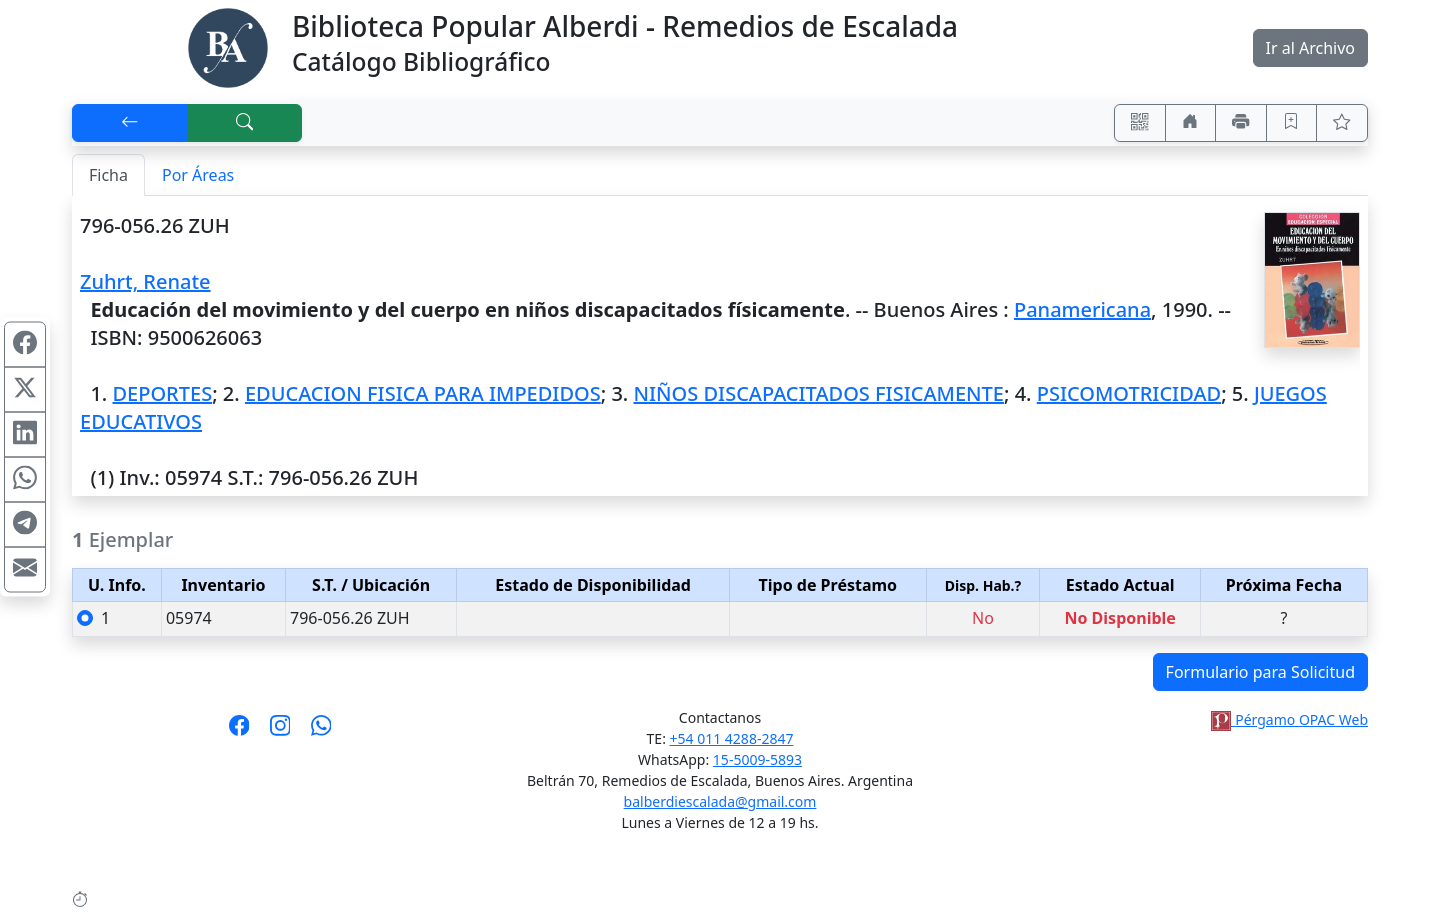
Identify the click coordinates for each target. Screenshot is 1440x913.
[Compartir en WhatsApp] (25, 479)
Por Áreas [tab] (198, 175)
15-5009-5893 (757, 759)
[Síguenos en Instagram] (280, 732)
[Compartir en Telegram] (25, 524)
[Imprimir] (1241, 123)
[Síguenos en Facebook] (239, 732)
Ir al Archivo (1310, 48)
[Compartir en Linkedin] (25, 434)
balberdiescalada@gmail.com (720, 801)
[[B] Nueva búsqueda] (245, 123)
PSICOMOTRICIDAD (1129, 393)
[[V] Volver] (130, 123)
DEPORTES (162, 393)
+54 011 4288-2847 (732, 738)
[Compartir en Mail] (25, 569)
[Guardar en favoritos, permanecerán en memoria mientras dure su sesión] (1292, 123)
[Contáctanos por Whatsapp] (321, 732)
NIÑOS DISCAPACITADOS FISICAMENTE (819, 393)
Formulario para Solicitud (1260, 672)
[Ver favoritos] (1342, 123)
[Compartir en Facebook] (25, 344)
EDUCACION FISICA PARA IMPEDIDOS (423, 393)
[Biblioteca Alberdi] (228, 46)
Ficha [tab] (108, 175)
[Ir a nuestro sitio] (1191, 123)
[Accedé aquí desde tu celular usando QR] (1140, 123)
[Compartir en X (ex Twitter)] (25, 389)
